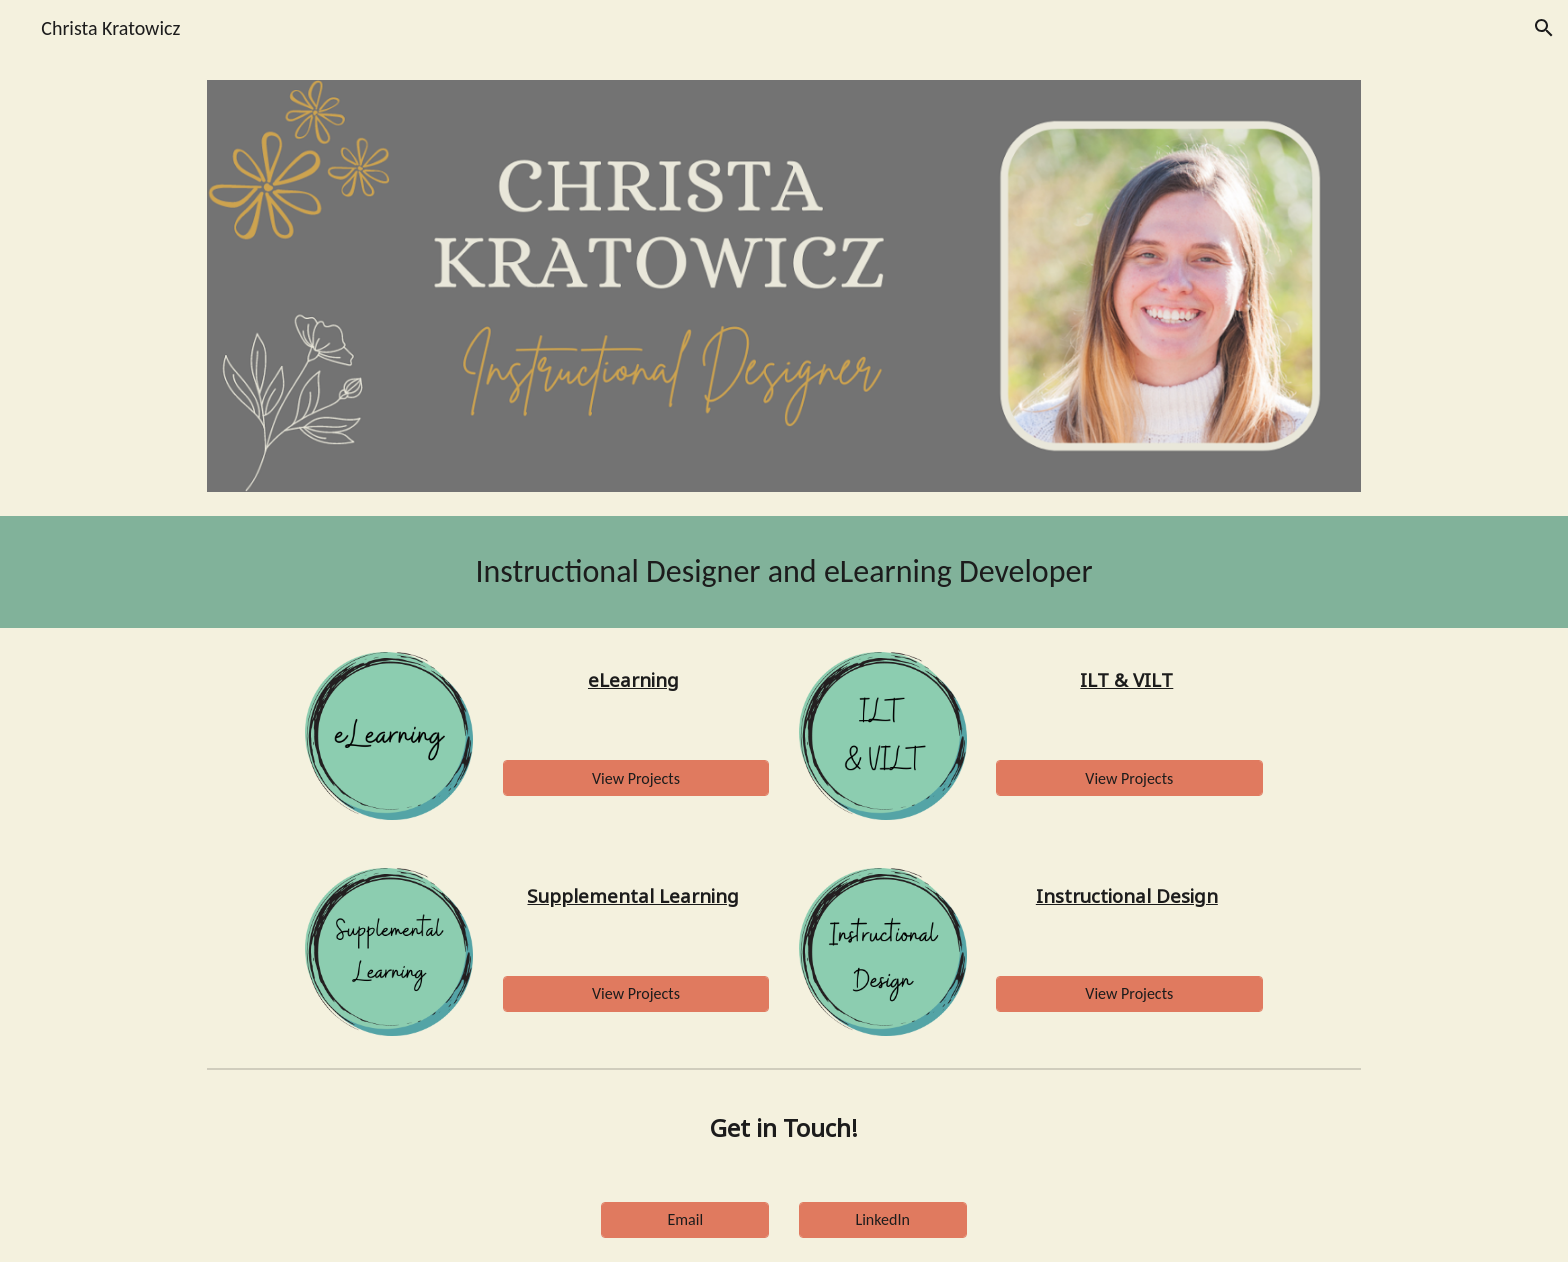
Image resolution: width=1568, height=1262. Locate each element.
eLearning (633, 679)
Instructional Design (1127, 895)
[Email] (685, 1219)
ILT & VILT (1126, 679)
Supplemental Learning (633, 895)
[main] (783, 572)
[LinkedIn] (883, 1219)
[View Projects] (636, 778)
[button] (1544, 28)
